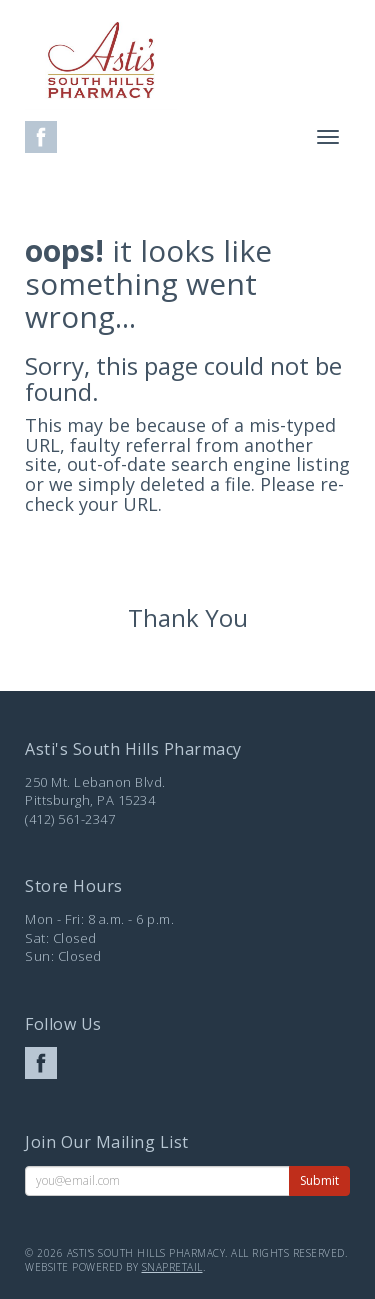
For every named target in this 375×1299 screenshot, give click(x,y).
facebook (41, 137)
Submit (319, 1180)
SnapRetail (172, 1267)
